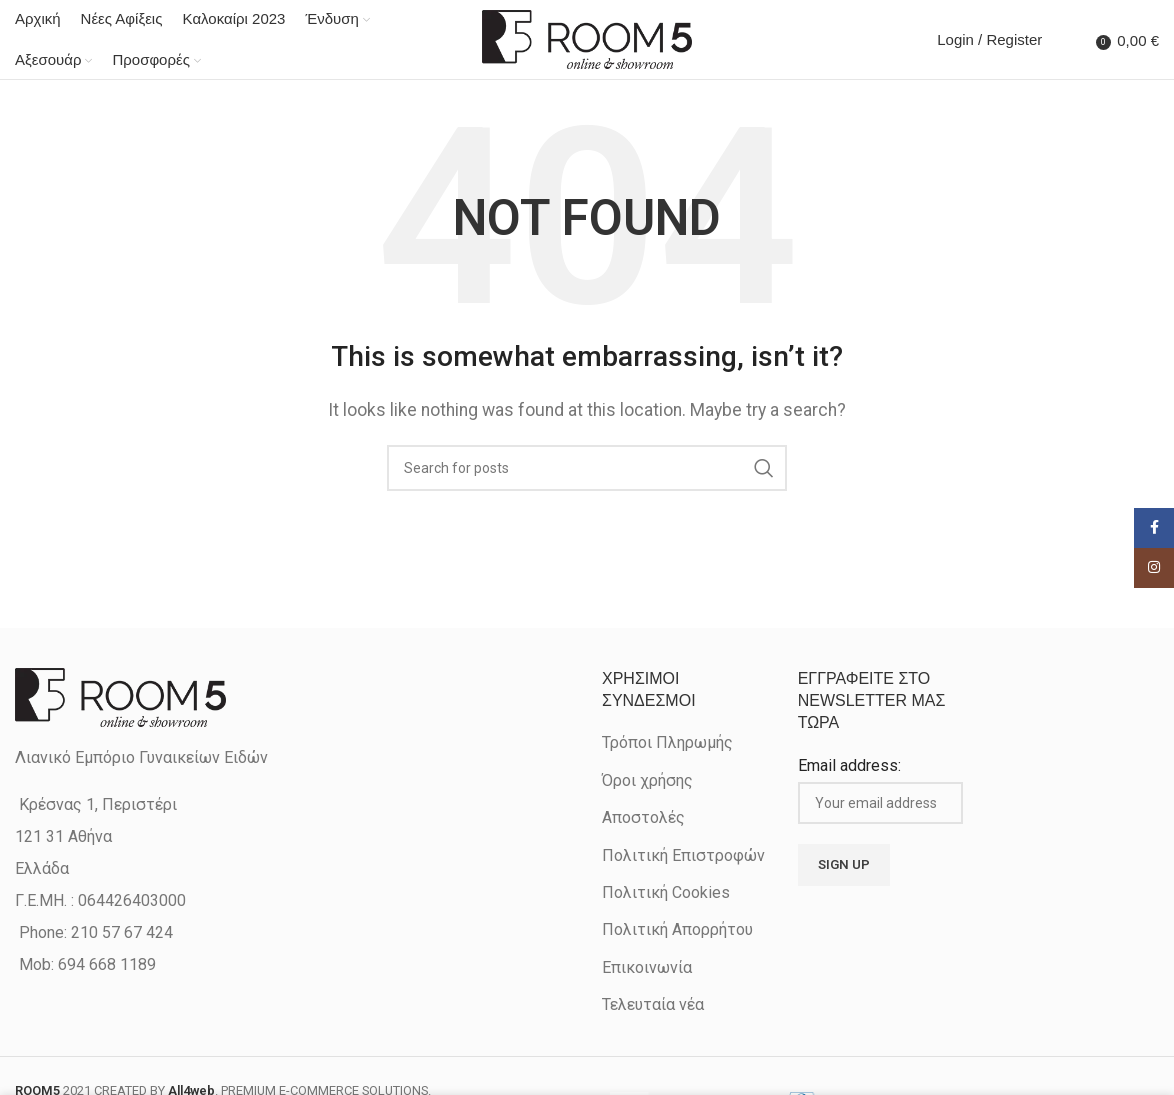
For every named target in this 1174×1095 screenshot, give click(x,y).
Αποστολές (643, 818)
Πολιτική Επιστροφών (683, 855)
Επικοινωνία (647, 968)
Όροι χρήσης (647, 781)
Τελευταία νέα (653, 1005)
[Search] (1062, 40)
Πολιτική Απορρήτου (677, 930)
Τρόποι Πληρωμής (667, 743)
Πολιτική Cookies (666, 893)
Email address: (849, 766)
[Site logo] (587, 38)
